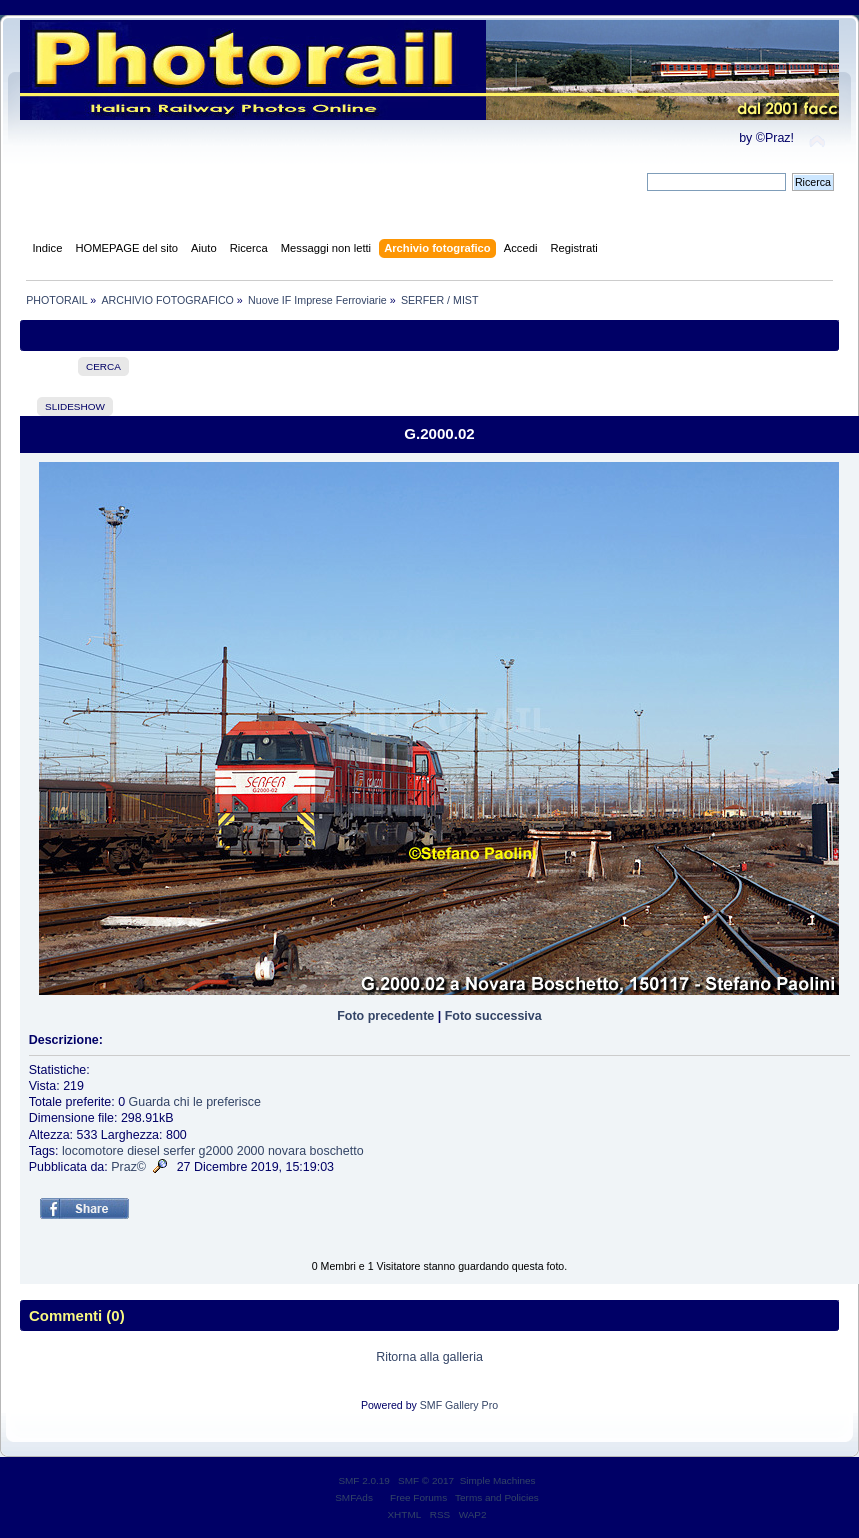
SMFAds (354, 1497)
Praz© (128, 1167)
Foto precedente (385, 1016)
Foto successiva (493, 1016)
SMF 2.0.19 (364, 1480)
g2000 (216, 1151)
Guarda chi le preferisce (195, 1102)
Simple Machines (498, 1480)
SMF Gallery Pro (459, 1405)
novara (287, 1151)
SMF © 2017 (426, 1480)
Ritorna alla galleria (429, 1357)
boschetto (337, 1151)
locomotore (93, 1151)
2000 (251, 1151)
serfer (179, 1151)
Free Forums (418, 1497)
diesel (143, 1151)
